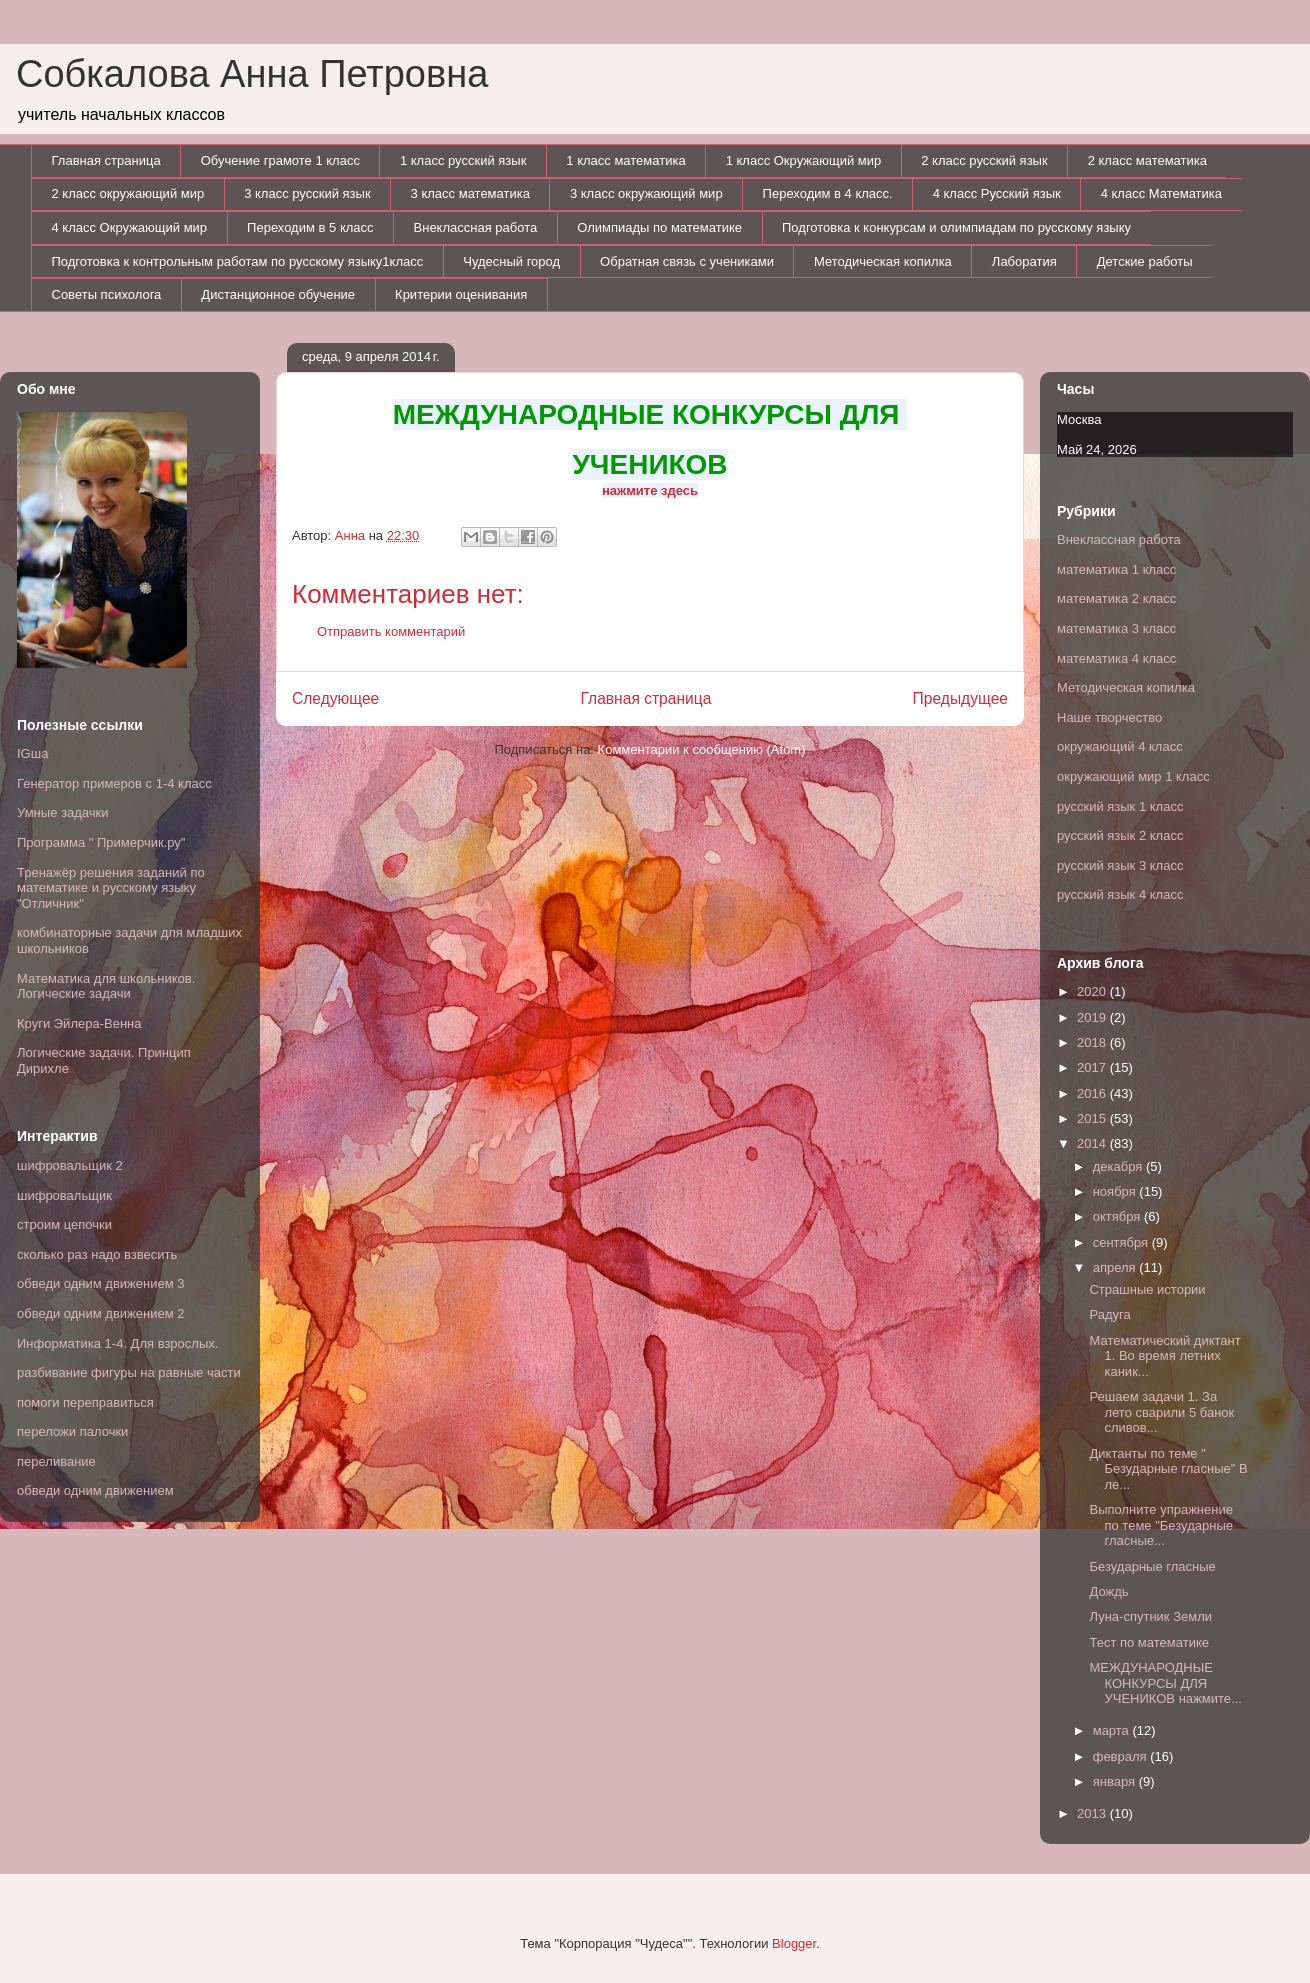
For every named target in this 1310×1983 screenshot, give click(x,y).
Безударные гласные (1152, 1566)
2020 (1093, 991)
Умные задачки (62, 812)
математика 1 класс (1116, 569)
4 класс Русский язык (997, 193)
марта (1113, 1730)
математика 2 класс (1116, 598)
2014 (1093, 1143)
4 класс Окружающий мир (130, 227)
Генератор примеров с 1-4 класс (114, 783)
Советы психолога (107, 294)
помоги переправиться (85, 1402)
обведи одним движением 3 (101, 1283)
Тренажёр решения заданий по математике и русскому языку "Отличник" (111, 888)
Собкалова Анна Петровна (252, 74)
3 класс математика (470, 193)
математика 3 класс (1116, 628)
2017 (1093, 1067)
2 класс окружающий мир (128, 193)
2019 (1093, 1017)
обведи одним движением (95, 1490)
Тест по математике (1148, 1642)
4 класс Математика (1161, 193)
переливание (56, 1461)
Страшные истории (1147, 1289)
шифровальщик (64, 1195)
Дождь (1108, 1591)
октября (1118, 1216)
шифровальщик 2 (70, 1165)
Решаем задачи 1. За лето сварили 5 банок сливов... (1161, 1412)
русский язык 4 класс (1120, 894)
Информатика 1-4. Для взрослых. (117, 1343)
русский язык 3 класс (1120, 865)
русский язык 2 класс (1120, 835)
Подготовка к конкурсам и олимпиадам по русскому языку (956, 227)
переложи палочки (72, 1431)
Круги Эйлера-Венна (79, 1023)
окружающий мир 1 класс (1133, 776)
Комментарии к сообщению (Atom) (702, 749)
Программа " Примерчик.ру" (101, 842)
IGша (32, 753)
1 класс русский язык (463, 160)
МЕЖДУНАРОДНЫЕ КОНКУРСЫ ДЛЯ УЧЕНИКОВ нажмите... (1165, 1683)
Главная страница (106, 160)
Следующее (335, 698)
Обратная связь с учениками (687, 261)
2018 (1093, 1042)
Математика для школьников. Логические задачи (106, 986)
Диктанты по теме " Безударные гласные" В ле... (1168, 1469)
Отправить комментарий (391, 631)
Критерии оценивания (461, 294)
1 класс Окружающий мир (804, 160)
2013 (1093, 1813)
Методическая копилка (883, 261)
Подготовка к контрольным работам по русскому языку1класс (238, 261)
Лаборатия (1024, 261)
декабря (1119, 1166)
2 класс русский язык (984, 160)
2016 (1093, 1093)
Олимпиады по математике (659, 227)
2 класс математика (1147, 160)
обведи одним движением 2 (101, 1313)
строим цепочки (64, 1224)
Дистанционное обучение (278, 294)
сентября (1122, 1242)
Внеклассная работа (476, 227)
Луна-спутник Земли (1150, 1616)
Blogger (794, 1943)
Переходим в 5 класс (310, 227)
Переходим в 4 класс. (828, 193)
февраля (1122, 1756)
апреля (1116, 1267)
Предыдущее (960, 698)
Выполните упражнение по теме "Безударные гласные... (1160, 1525)
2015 (1093, 1118)
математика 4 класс (1116, 658)
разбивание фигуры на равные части (129, 1372)
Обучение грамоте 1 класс (280, 160)
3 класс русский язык (307, 193)
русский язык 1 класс (1120, 806)
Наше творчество (1109, 717)
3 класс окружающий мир (646, 193)
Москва (1079, 419)
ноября (1116, 1191)
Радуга (1109, 1314)
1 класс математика (625, 160)
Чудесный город (511, 261)
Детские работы (1145, 261)
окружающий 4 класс (1120, 746)
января (1116, 1781)
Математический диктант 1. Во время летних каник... (1164, 1356)
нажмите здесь (650, 490)
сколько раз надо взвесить (97, 1254)
